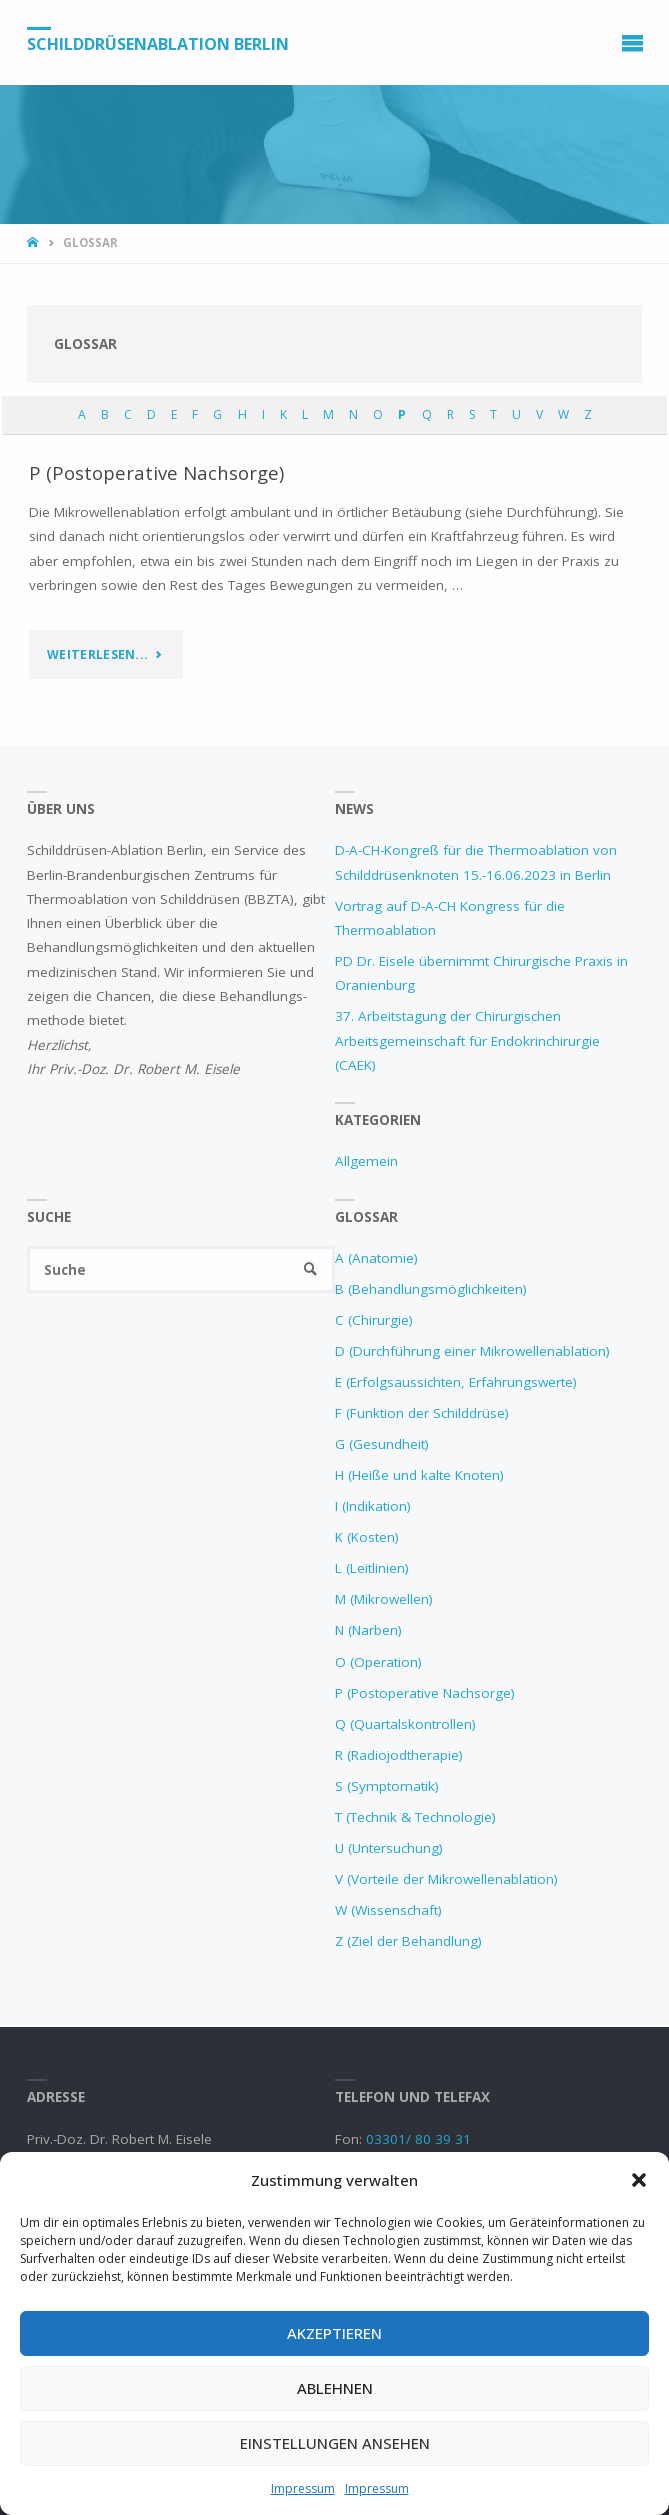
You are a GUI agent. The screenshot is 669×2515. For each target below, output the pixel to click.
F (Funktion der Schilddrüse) (422, 1413)
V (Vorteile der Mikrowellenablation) (446, 1879)
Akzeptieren (334, 2333)
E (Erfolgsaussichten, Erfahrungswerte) (456, 1382)
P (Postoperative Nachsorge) (156, 472)
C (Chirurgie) (374, 1320)
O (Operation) (378, 1662)
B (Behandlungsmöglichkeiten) (431, 1289)
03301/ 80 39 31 (418, 2139)
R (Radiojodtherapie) (399, 1755)
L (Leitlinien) (372, 1568)
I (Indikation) (373, 1506)
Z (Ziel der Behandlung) (408, 1941)
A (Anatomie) (376, 1258)
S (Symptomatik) (387, 1786)
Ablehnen (335, 2388)
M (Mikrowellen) (384, 1599)
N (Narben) (368, 1630)
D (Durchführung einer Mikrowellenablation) (472, 1351)
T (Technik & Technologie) (415, 1817)
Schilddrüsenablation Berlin (158, 43)
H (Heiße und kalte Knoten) (419, 1475)
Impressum (303, 2488)
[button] (639, 2180)
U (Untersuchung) (389, 1848)
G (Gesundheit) (382, 1444)
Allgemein (366, 1161)
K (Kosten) (367, 1537)
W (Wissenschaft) (388, 1910)
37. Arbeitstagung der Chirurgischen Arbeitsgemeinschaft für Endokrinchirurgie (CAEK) (467, 1040)
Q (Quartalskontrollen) (405, 1724)
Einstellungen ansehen (335, 2443)
